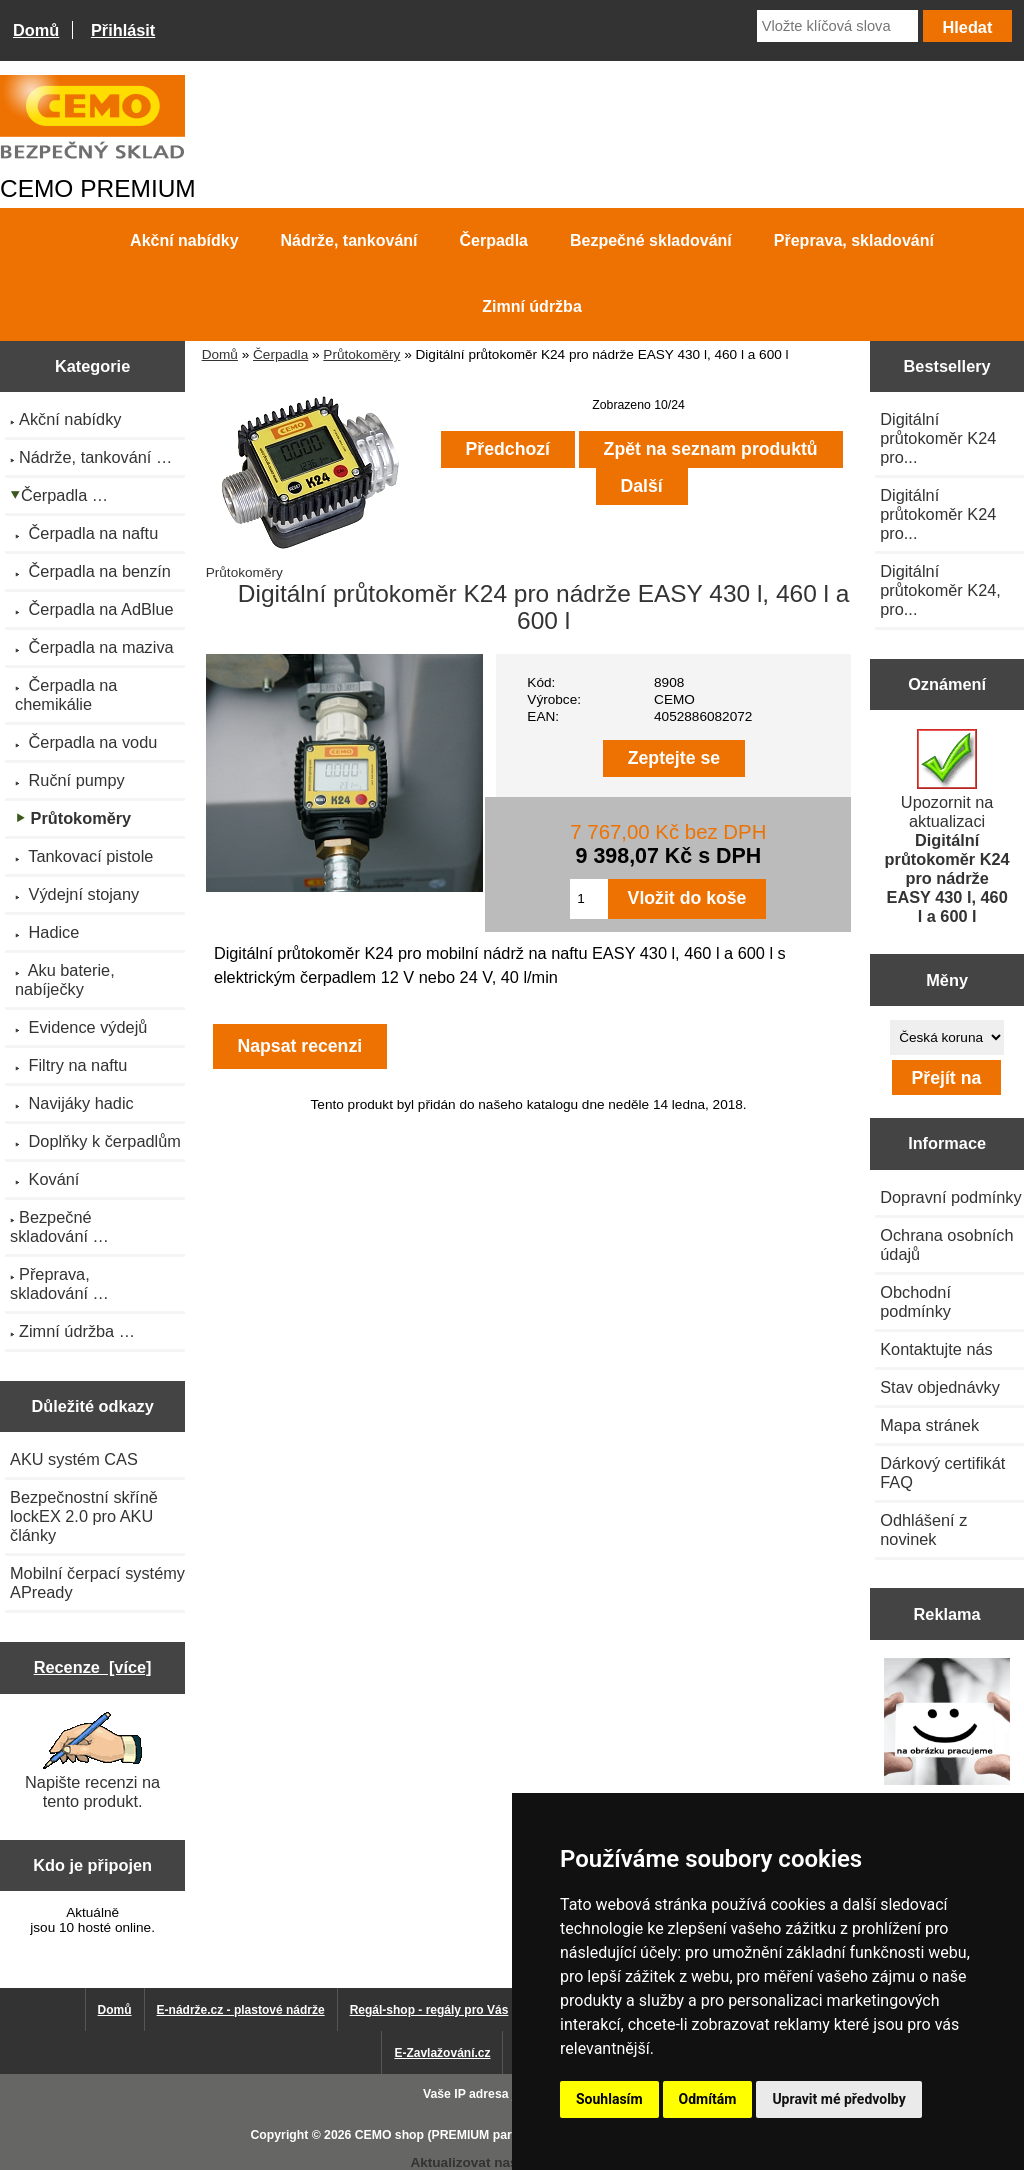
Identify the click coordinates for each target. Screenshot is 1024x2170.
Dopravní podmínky (950, 1197)
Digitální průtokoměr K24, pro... (940, 590)
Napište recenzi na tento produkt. (92, 1761)
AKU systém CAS (74, 1459)
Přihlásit (123, 30)
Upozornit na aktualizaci (947, 827)
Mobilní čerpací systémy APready (97, 1582)
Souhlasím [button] (609, 2099)
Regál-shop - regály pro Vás (429, 2010)
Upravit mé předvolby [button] (838, 2099)
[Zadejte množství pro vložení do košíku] (588, 899)
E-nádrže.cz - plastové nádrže (241, 2010)
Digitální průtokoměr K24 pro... (938, 438)
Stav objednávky (940, 1387)
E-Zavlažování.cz (442, 2053)
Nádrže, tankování (349, 240)
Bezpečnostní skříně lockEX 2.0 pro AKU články (84, 1516)
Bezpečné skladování (651, 240)
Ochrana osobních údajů (946, 1244)
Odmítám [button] (708, 2099)
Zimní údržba (532, 306)
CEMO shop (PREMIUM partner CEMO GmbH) (487, 2135)
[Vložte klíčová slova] (837, 26)
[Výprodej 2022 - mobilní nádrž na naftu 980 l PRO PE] (947, 1724)
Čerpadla (280, 354)
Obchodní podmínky (915, 1301)
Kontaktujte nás (936, 1349)
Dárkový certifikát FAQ (942, 1472)
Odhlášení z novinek (923, 1529)
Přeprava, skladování (854, 240)
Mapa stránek (929, 1425)
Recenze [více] (93, 1667)
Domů (36, 30)
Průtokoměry (361, 354)
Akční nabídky (184, 240)
